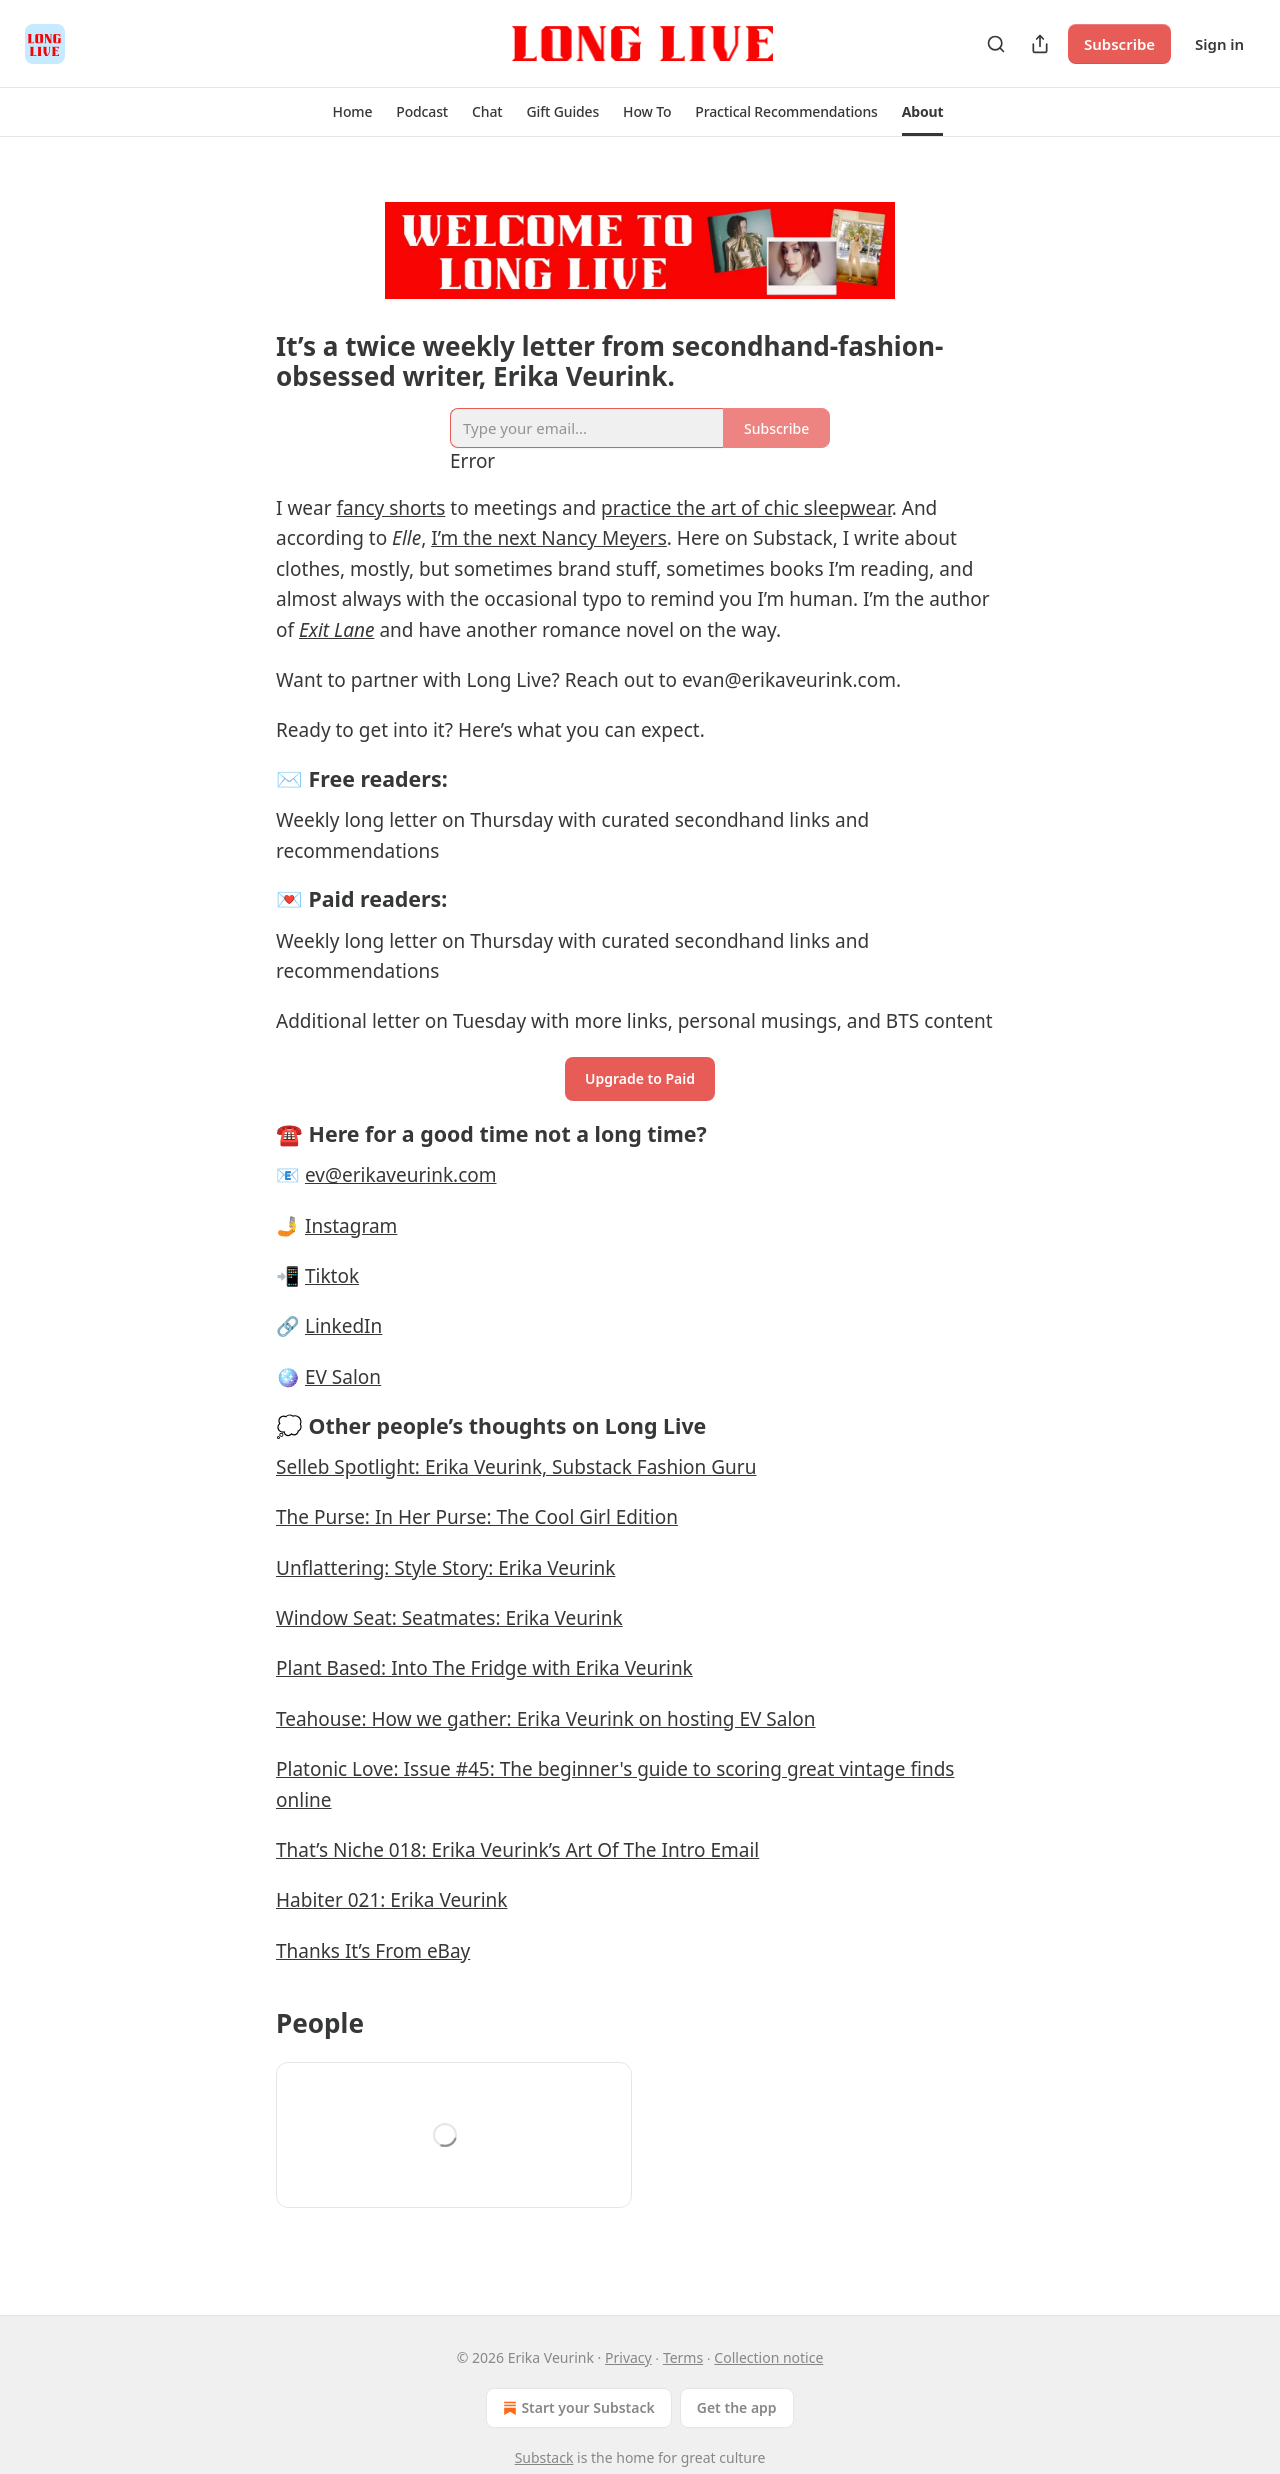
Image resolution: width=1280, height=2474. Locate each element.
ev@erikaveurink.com (401, 1175)
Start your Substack (576, 2408)
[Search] (996, 44)
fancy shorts (390, 508)
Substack (544, 2457)
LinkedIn (343, 1326)
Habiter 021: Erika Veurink (392, 1900)
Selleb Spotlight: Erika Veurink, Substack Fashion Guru (516, 1467)
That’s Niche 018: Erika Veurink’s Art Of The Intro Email (517, 1850)
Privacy (628, 2357)
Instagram (351, 1226)
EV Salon (343, 1377)
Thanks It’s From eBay (373, 1951)
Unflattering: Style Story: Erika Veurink (445, 1568)
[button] (353, 112)
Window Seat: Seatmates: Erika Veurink (449, 1618)
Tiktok (332, 1276)
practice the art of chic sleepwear (746, 508)
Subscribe (1119, 44)
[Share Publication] (1040, 44)
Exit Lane (336, 630)
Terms (683, 2357)
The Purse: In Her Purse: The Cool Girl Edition (477, 1517)
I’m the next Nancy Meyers (549, 538)
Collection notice (768, 2357)
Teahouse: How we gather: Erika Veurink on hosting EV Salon (546, 1719)
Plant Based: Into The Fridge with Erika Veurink (484, 1668)
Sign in (1219, 44)
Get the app (737, 2407)
